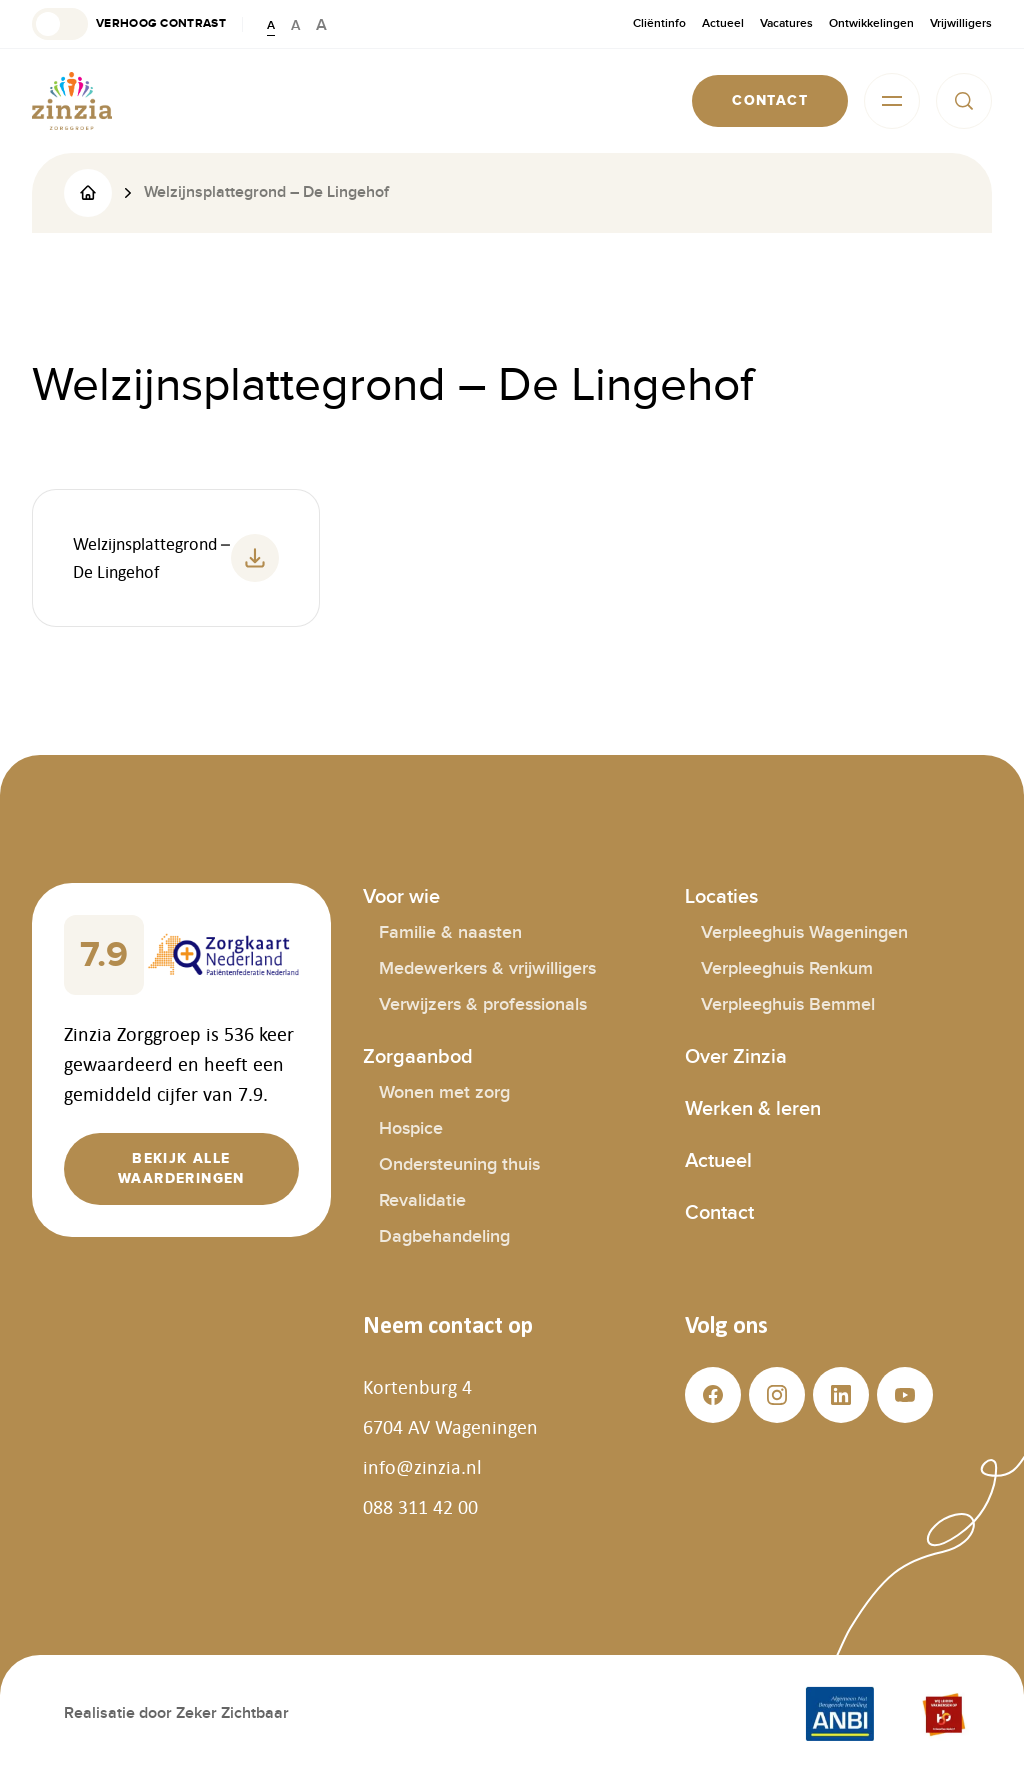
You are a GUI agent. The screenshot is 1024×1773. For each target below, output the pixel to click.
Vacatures (786, 23)
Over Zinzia (736, 1057)
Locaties (721, 897)
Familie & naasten (450, 932)
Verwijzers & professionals (483, 1004)
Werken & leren (753, 1109)
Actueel (723, 23)
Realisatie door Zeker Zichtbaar (176, 1713)
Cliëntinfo (659, 23)
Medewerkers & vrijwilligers (487, 968)
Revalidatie (422, 1200)
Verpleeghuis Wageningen (804, 932)
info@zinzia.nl (422, 1467)
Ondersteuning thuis (459, 1164)
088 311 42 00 (420, 1507)
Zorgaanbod (418, 1057)
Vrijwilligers (961, 23)
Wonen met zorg (444, 1092)
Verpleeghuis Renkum (787, 968)
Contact (719, 1213)
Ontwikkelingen (871, 23)
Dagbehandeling (444, 1236)
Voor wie (401, 897)
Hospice (411, 1128)
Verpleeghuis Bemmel (788, 1004)
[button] (129, 24)
